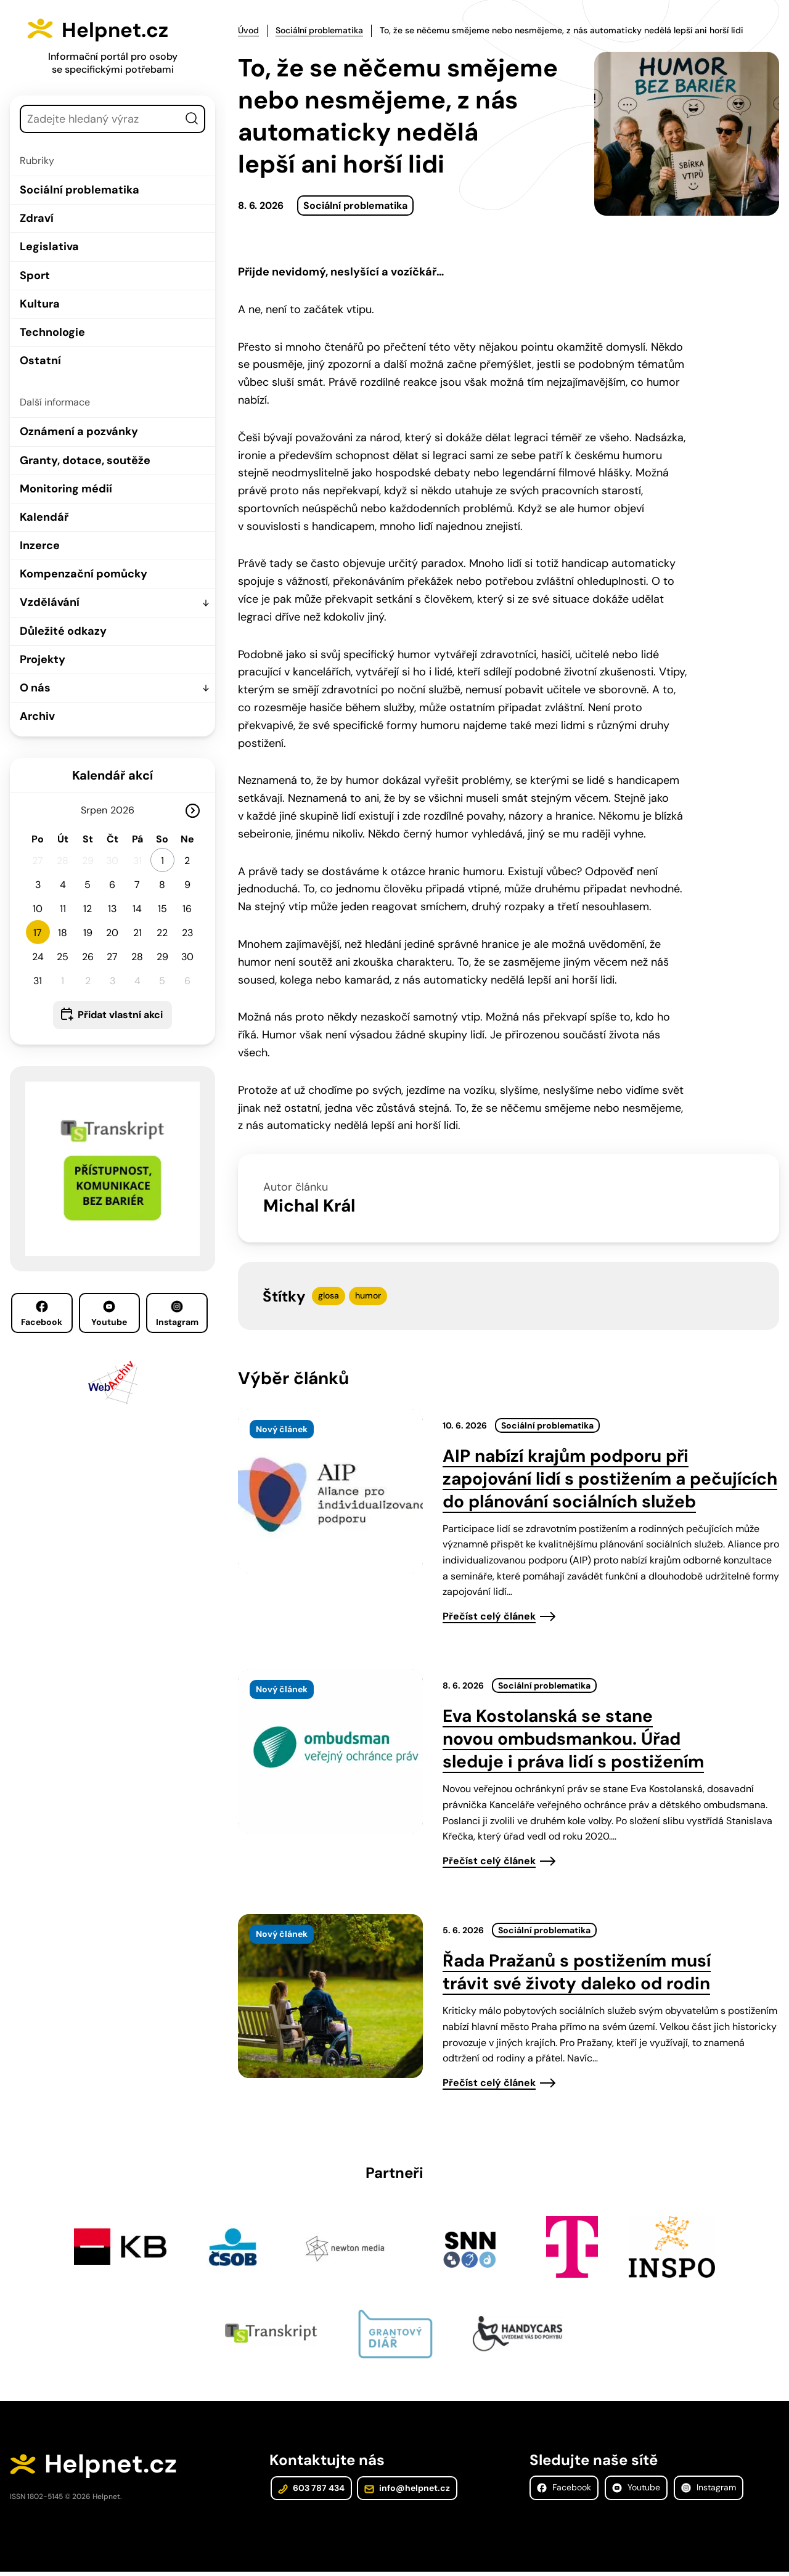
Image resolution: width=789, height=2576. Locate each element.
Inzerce (40, 545)
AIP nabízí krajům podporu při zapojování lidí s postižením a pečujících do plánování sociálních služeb (610, 1477)
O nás (35, 687)
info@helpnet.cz (404, 2491)
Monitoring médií (66, 488)
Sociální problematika (79, 189)
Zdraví (37, 218)
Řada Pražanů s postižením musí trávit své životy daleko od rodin (577, 1971)
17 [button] (37, 932)
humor (368, 1294)
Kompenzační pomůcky (83, 573)
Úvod (248, 30)
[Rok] (127, 810)
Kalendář (44, 517)
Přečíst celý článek (489, 1614)
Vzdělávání (50, 602)
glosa (328, 1294)
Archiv (37, 716)
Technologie (52, 332)
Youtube (109, 1313)
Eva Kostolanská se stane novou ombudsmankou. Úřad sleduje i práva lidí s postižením (573, 1737)
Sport (35, 275)
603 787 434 (310, 2491)
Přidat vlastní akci (120, 1014)
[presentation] (330, 1489)
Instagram (177, 1313)
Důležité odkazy (63, 631)
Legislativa (49, 246)
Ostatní (40, 360)
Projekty (42, 659)
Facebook (41, 1313)
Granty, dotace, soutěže (85, 460)
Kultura (40, 303)
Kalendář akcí (112, 775)
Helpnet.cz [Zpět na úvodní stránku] (128, 28)
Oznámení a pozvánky (79, 431)
